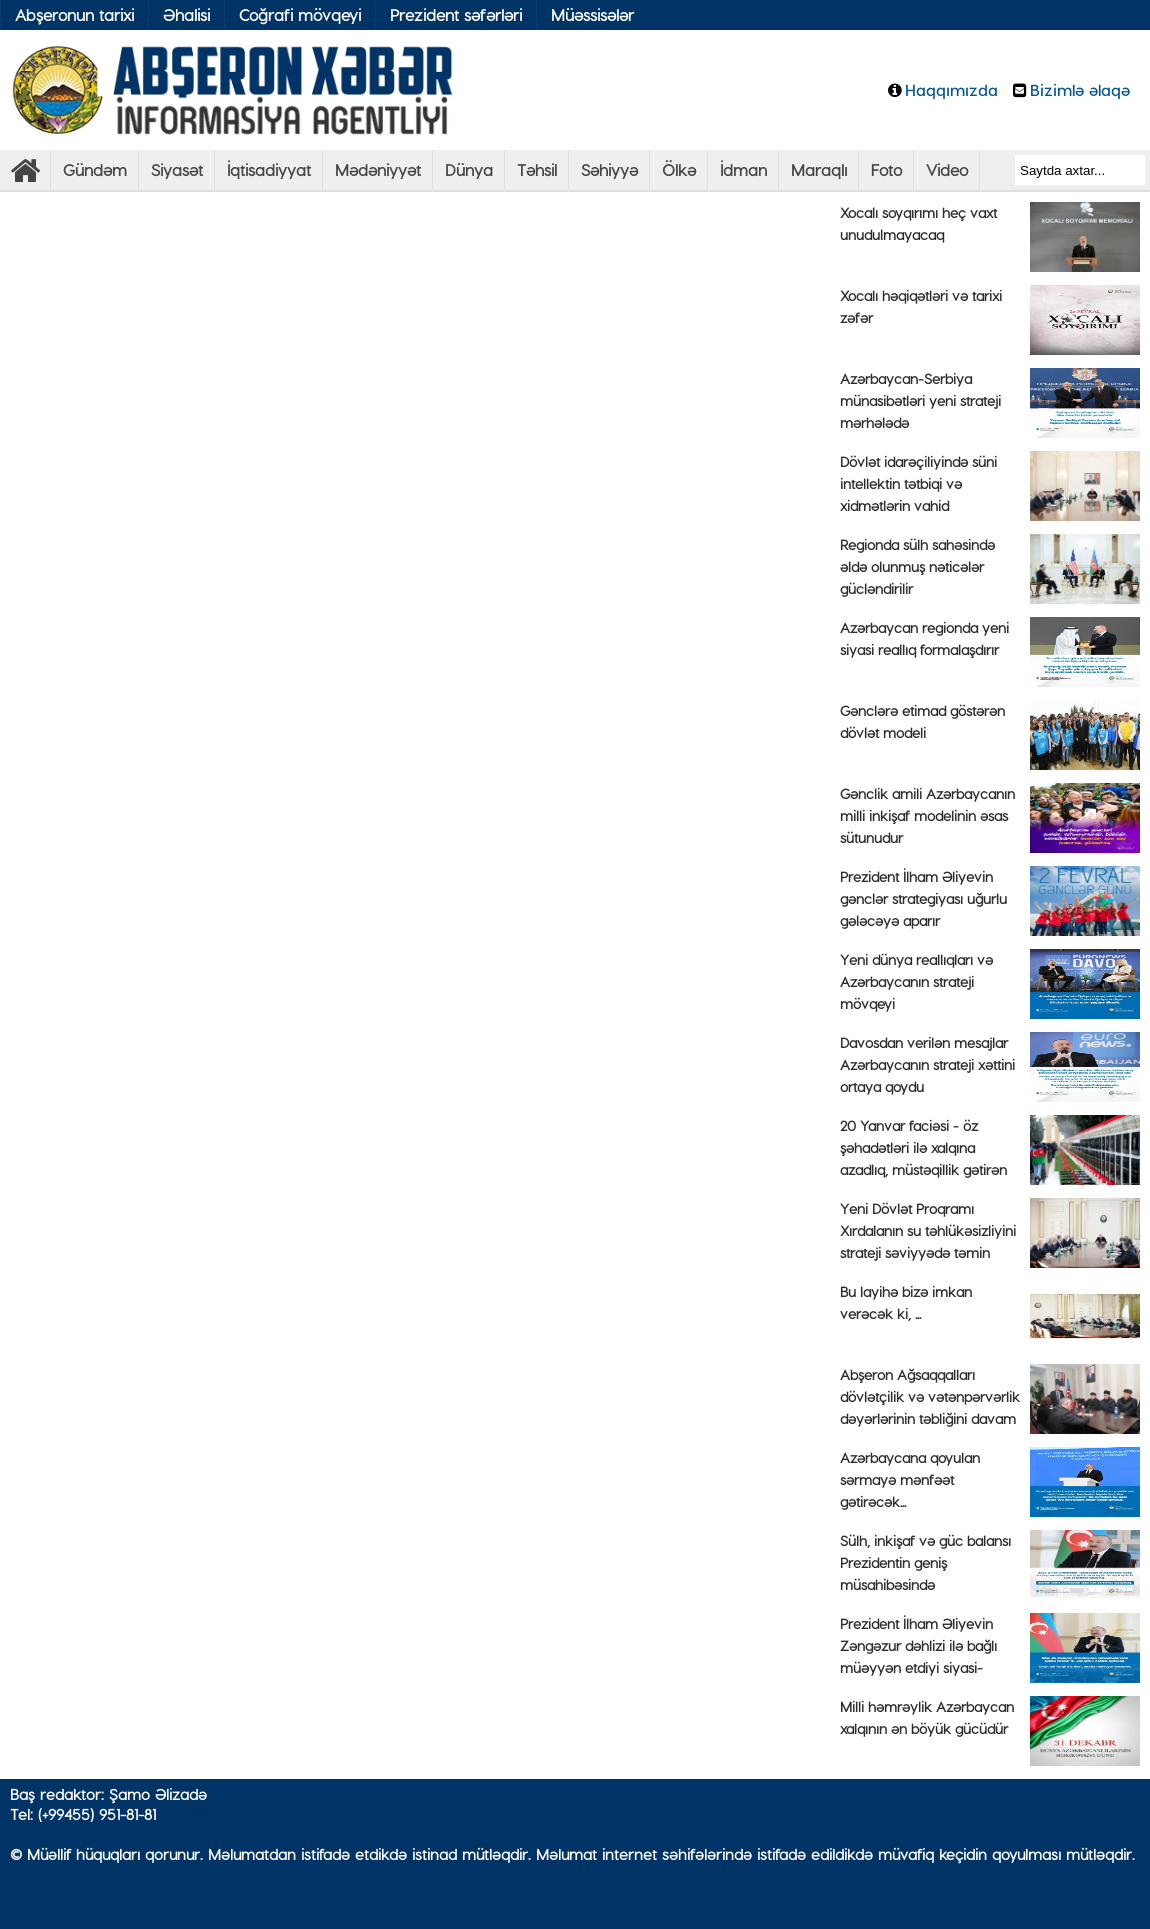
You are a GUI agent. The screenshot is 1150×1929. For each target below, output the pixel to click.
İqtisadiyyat (269, 169)
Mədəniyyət (378, 169)
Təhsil (537, 169)
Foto (886, 169)
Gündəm (95, 169)
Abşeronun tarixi (74, 14)
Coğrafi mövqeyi (300, 14)
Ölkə (679, 169)
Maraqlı (819, 169)
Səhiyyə (609, 169)
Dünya (469, 169)
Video (947, 169)
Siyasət (177, 169)
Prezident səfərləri (456, 14)
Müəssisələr (592, 14)
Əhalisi (186, 14)
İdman (743, 169)
